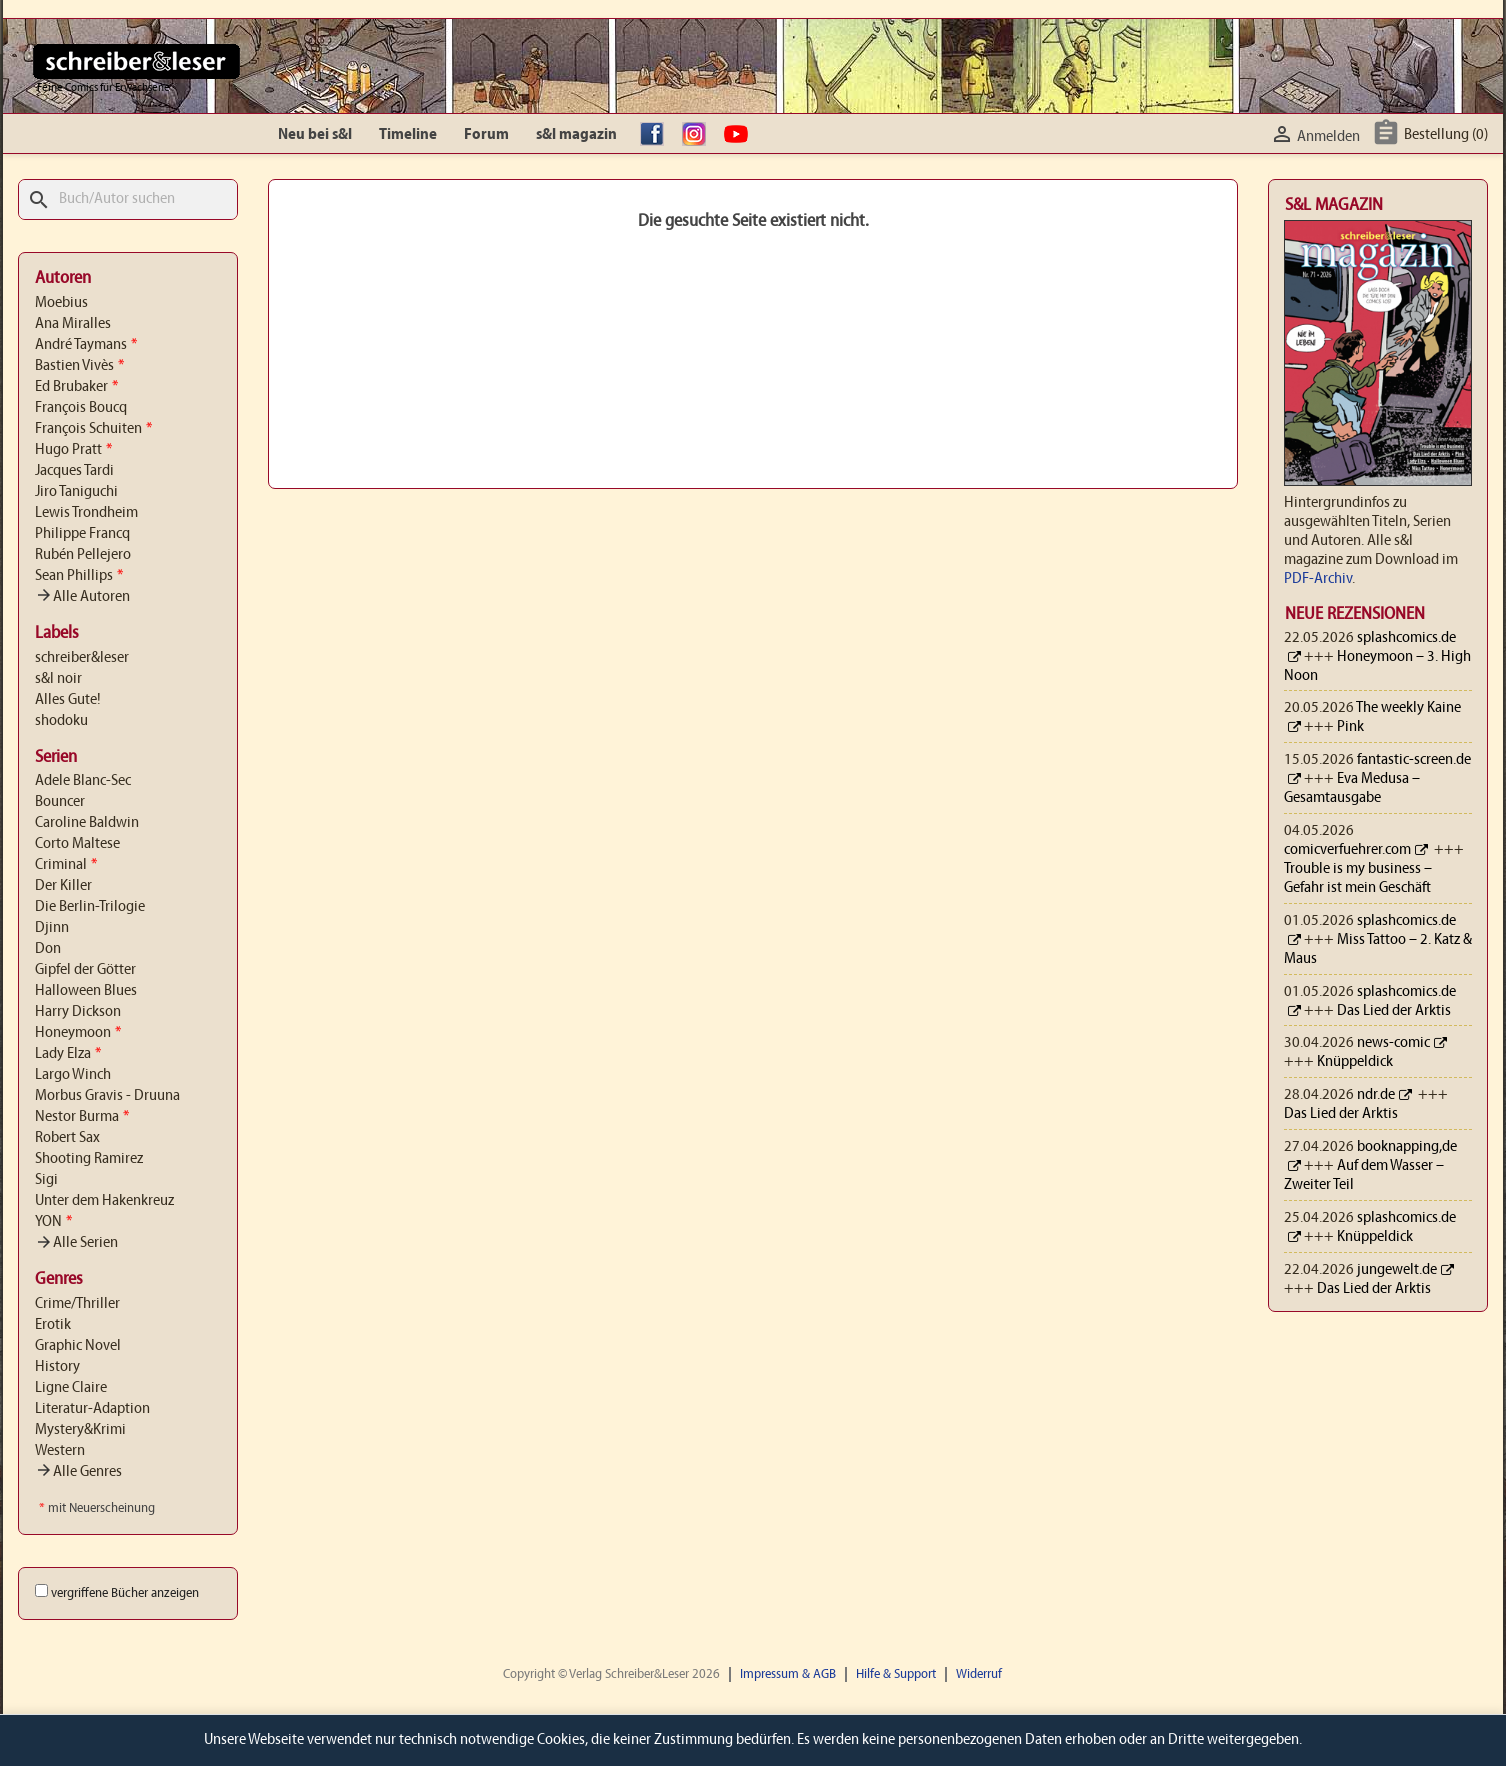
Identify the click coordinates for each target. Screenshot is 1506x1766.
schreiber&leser (82, 658)
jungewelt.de (1397, 1270)
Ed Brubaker (76, 387)
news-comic (1393, 1043)
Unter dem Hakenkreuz (104, 1201)
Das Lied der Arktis (1394, 1011)
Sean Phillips (79, 576)
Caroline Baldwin (87, 823)
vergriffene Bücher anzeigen (125, 1593)
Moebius (61, 303)
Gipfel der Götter (85, 970)
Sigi (46, 1180)
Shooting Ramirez (89, 1159)
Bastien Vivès (79, 366)
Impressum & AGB (788, 1674)
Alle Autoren (82, 597)
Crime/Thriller (77, 1304)
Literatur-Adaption (92, 1409)
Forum (486, 135)
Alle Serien (76, 1243)
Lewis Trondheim (86, 513)
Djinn (52, 928)
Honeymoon (78, 1033)
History (57, 1367)
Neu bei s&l (315, 135)
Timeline (408, 135)
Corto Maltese (77, 844)
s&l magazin (576, 135)
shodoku (61, 721)
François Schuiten (93, 429)
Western (60, 1451)
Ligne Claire (71, 1388)
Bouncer (60, 802)
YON (53, 1222)
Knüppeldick (1355, 1062)
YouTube (741, 135)
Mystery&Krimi (80, 1430)
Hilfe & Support (896, 1674)
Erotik (53, 1325)
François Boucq (81, 408)
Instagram (699, 135)
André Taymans (86, 345)
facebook (657, 135)
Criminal (66, 865)
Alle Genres (78, 1472)
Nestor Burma (82, 1117)
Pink (1350, 727)
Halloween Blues (86, 991)
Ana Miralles (73, 324)
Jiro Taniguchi (76, 492)
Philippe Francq (82, 534)
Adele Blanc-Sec (83, 781)
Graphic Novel (78, 1346)
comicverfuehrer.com (1347, 850)
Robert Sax (67, 1138)
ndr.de (1376, 1095)
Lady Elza (68, 1054)
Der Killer (63, 886)
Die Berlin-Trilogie (90, 907)
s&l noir (58, 679)
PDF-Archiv (1318, 579)
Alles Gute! (68, 700)
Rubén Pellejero (83, 555)
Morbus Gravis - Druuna (107, 1096)
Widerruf (979, 1674)
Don (48, 949)
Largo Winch (73, 1075)
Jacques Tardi (74, 471)
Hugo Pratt (73, 450)
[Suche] (128, 199)
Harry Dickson (78, 1012)
